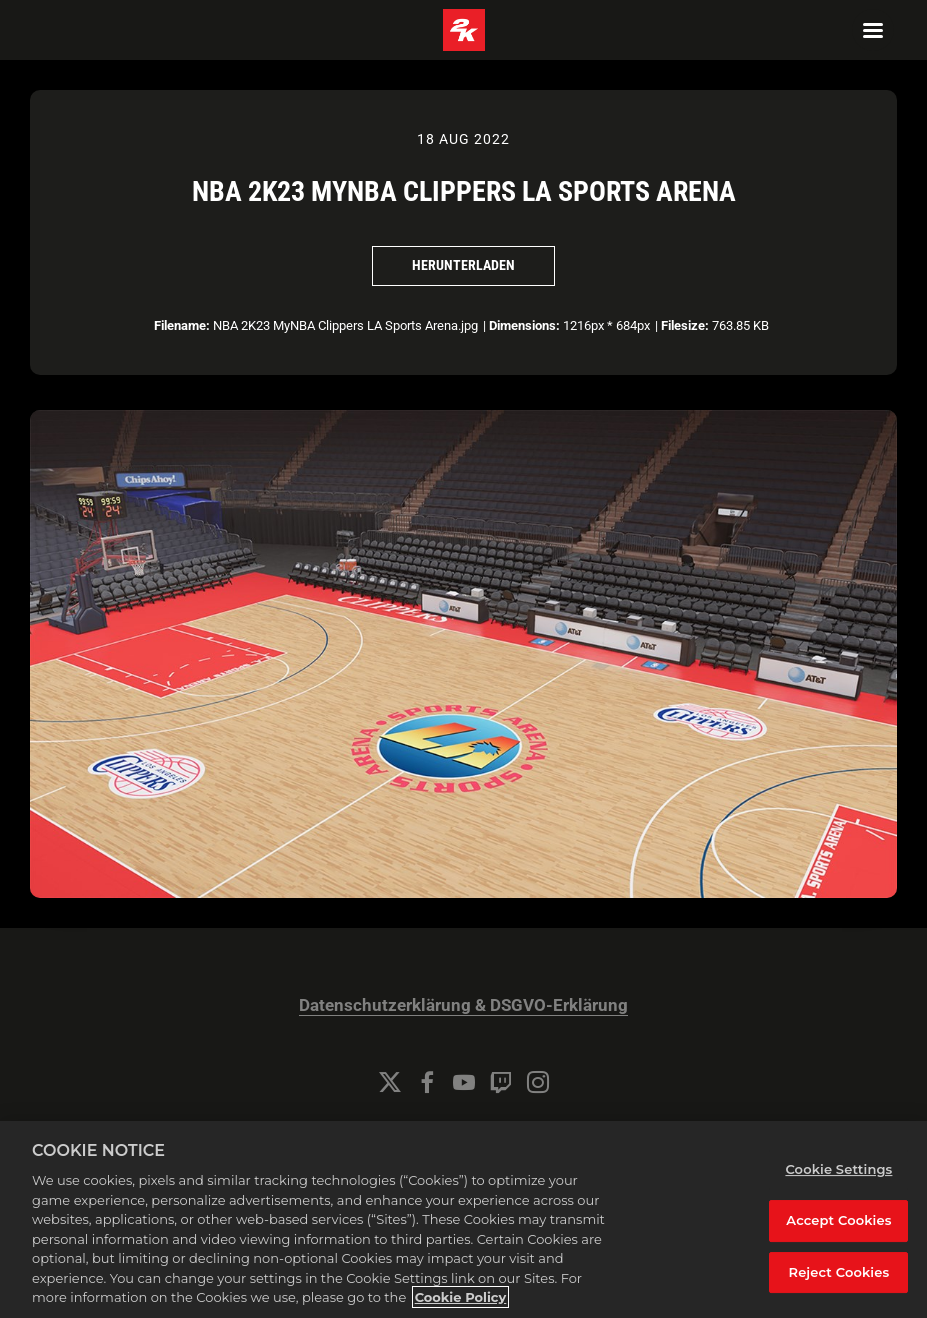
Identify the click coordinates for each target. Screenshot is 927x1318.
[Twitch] (501, 1082)
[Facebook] (427, 1082)
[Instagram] (538, 1082)
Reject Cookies (839, 1272)
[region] (463, 1219)
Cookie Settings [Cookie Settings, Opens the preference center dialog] (838, 1169)
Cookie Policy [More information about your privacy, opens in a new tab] (461, 1297)
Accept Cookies (838, 1220)
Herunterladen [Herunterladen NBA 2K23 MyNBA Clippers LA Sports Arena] (463, 265)
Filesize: (685, 325)
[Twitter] (390, 1082)
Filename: (182, 325)
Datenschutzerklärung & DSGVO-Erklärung (463, 1005)
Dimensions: (524, 325)
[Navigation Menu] (873, 30)
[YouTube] (464, 1082)
